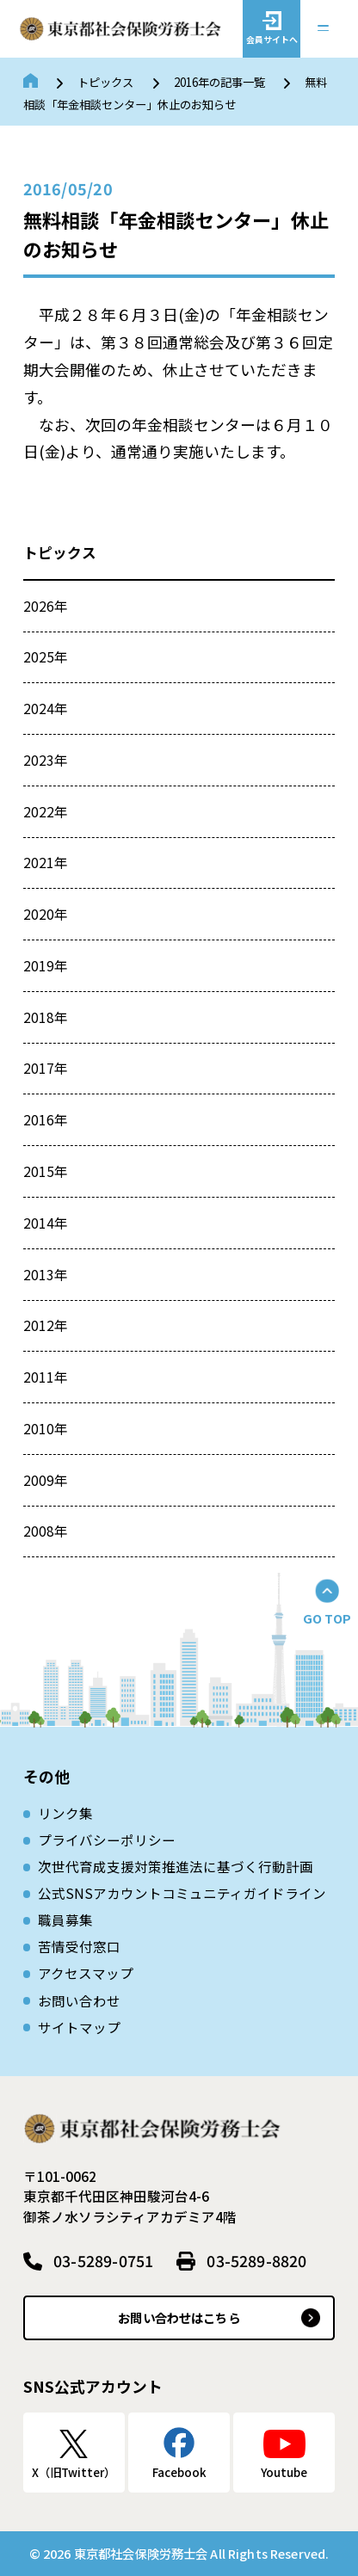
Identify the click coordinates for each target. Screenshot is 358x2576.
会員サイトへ (272, 39)
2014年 (46, 1222)
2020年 (46, 913)
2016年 (46, 1119)
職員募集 (65, 1919)
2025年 (46, 656)
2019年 (46, 965)
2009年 (46, 1479)
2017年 (46, 1067)
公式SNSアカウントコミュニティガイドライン (182, 1892)
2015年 (46, 1171)
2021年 (46, 862)
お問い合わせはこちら (178, 2317)
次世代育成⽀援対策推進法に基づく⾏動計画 (175, 1866)
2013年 (46, 1274)
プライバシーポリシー (107, 1839)
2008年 (46, 1530)
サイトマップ (79, 2027)
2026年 (46, 605)
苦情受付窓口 (79, 1946)
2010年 (46, 1428)
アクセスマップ (85, 1972)
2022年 (46, 811)
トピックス (105, 82)
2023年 (46, 759)
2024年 (46, 708)
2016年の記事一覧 (219, 82)
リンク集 (65, 1812)
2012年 (46, 1325)
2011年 (46, 1376)
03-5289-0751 (103, 2260)
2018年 (46, 1017)
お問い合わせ (79, 2000)
